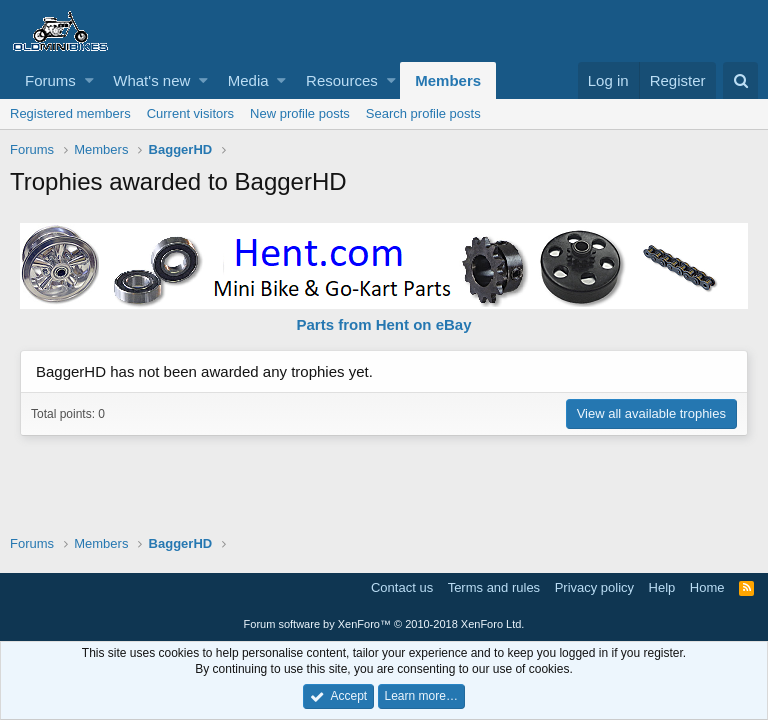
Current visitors (190, 113)
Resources (342, 80)
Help (662, 587)
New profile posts (300, 113)
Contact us (402, 587)
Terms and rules (494, 587)
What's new (151, 80)
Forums (50, 80)
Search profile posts (423, 113)
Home (707, 587)
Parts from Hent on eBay (383, 324)
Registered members (70, 113)
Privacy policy (594, 587)
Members (448, 80)
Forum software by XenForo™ (384, 624)
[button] (89, 80)
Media (248, 80)
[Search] (740, 80)
